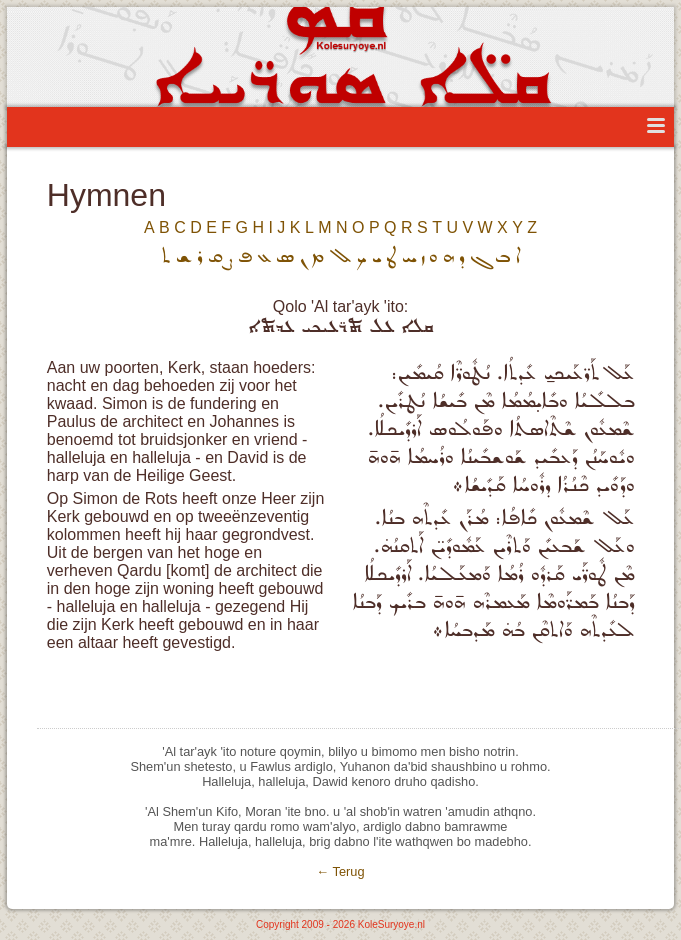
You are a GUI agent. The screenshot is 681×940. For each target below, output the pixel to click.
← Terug (340, 871)
